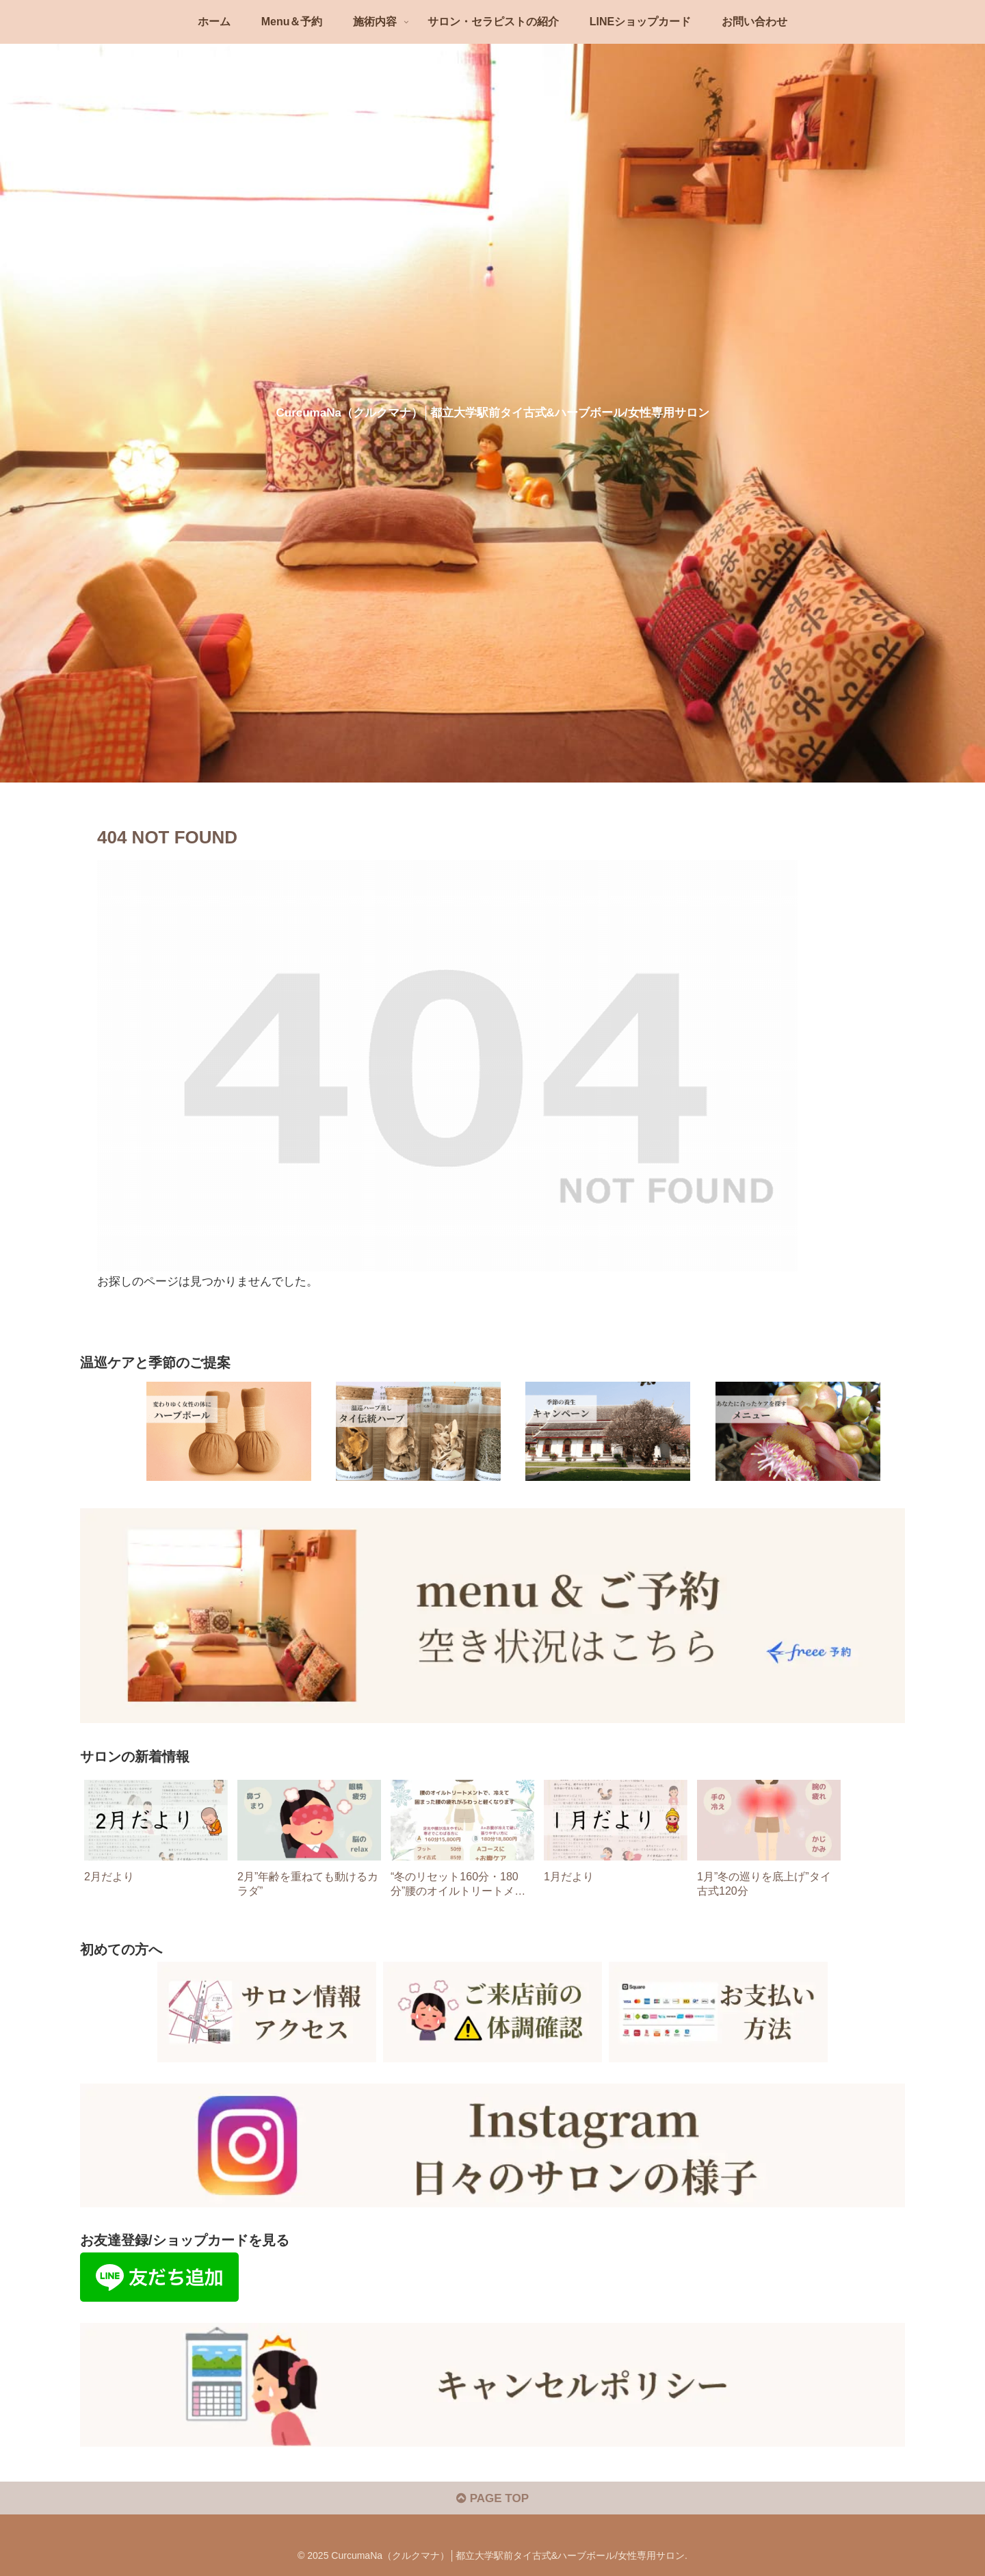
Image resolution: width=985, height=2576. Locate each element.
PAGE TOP (492, 2498)
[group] (156, 1843)
